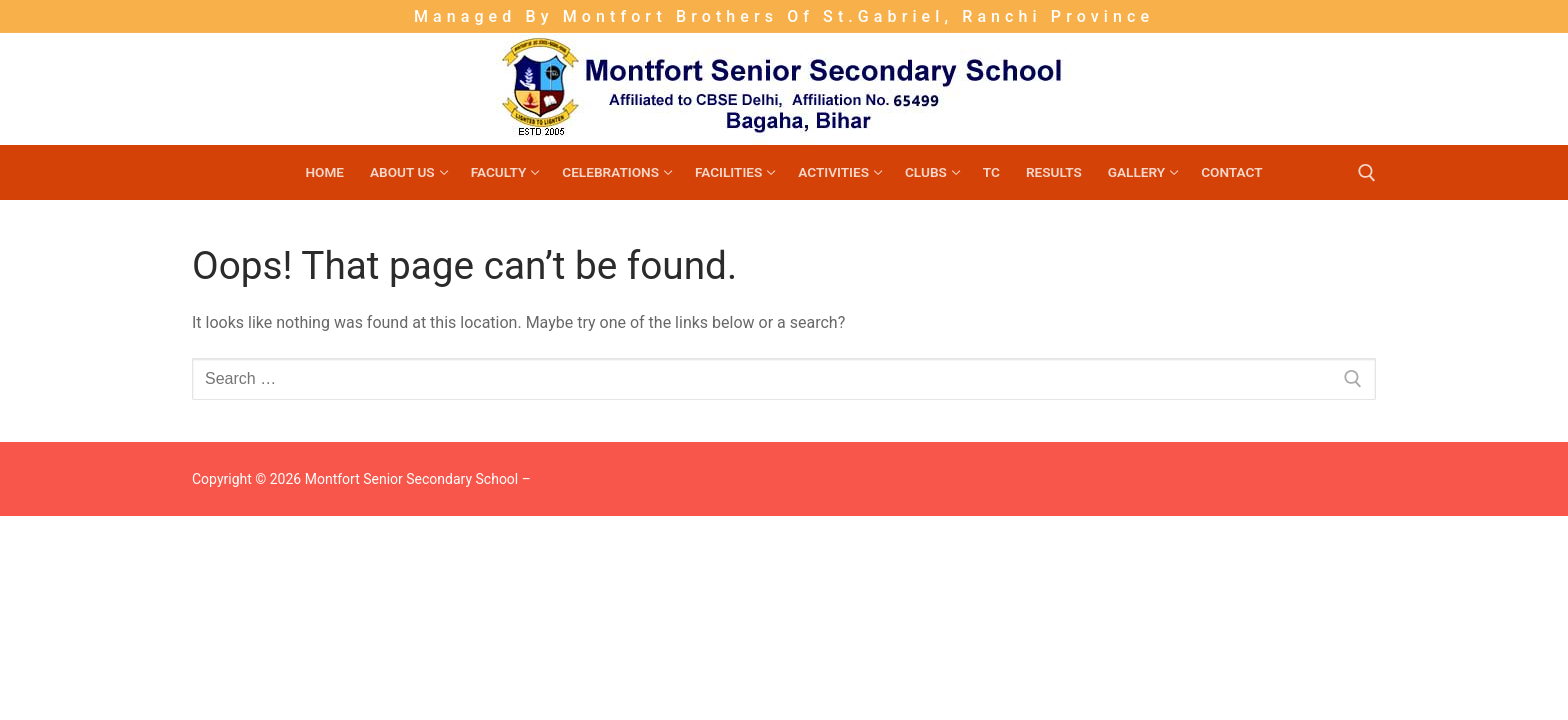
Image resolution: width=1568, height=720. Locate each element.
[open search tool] (1367, 173)
